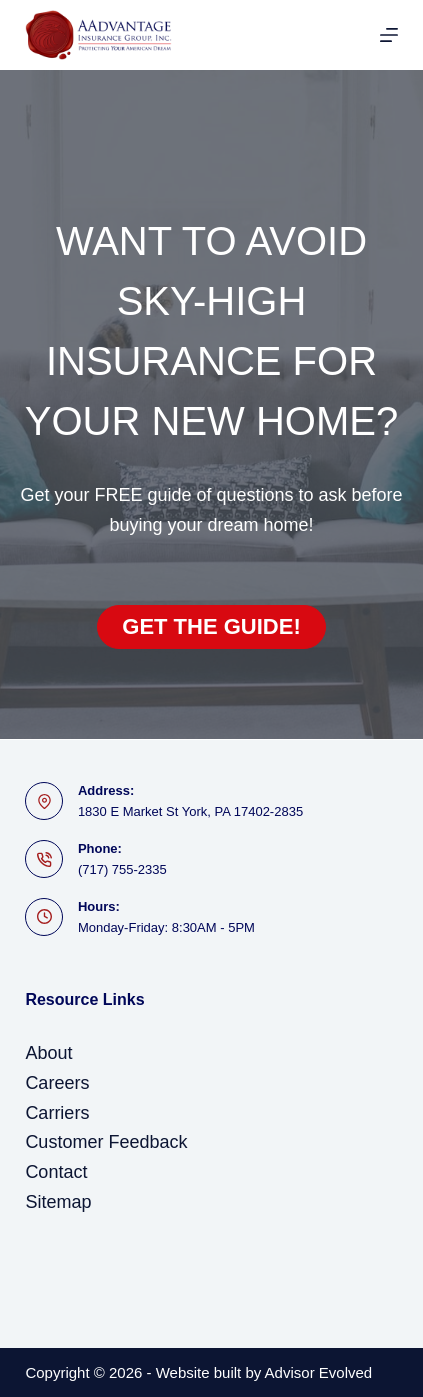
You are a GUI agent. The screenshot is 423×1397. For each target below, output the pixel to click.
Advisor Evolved (319, 1372)
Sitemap (58, 1202)
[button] (211, 627)
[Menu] (389, 35)
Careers (57, 1083)
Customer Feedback (106, 1142)
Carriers (57, 1113)
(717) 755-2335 (122, 869)
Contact (56, 1172)
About (48, 1053)
